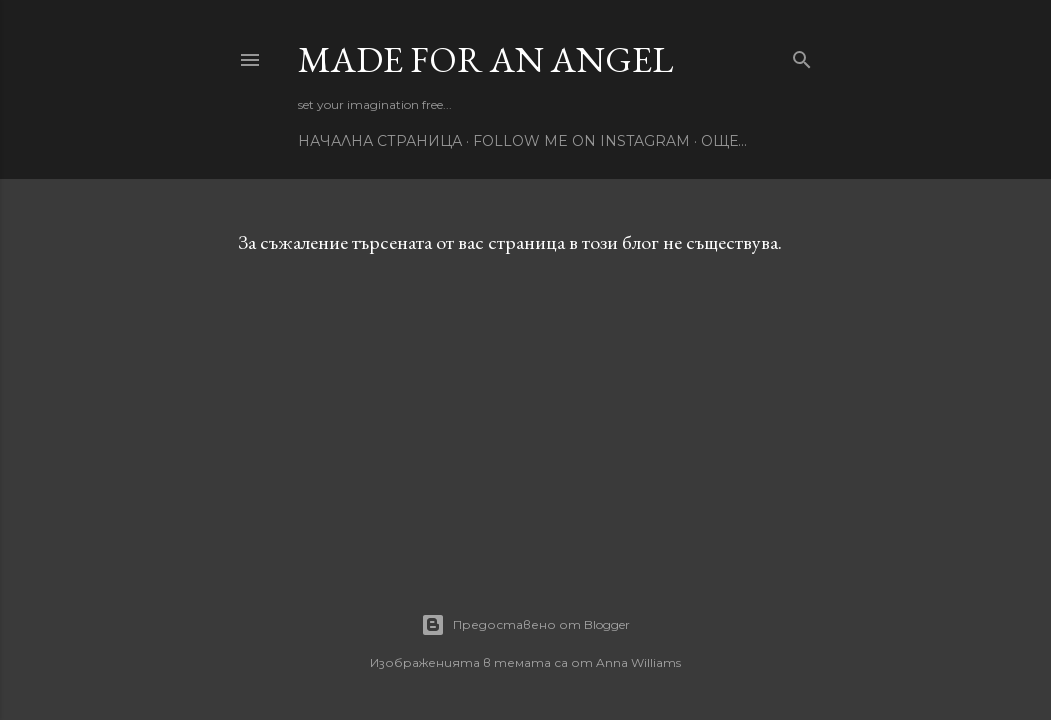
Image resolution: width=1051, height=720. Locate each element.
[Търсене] (802, 55)
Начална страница (380, 141)
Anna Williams (638, 662)
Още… (724, 141)
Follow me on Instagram (581, 141)
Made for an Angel (485, 59)
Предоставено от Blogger (525, 625)
